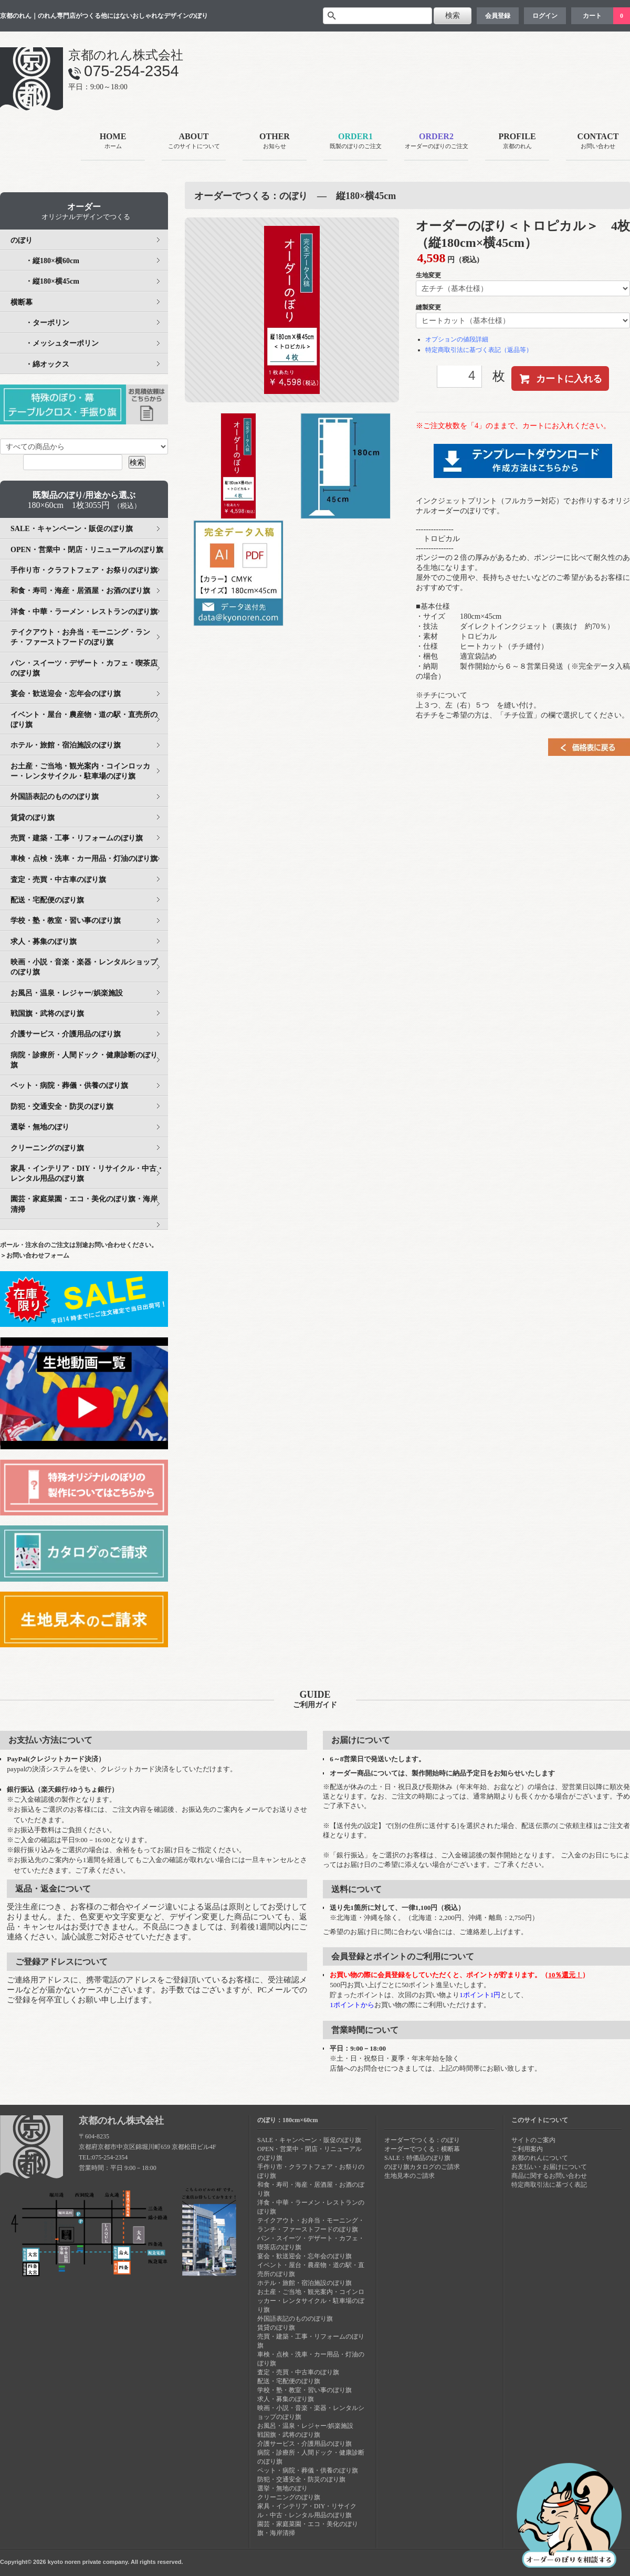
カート (592, 15)
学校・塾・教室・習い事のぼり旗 (65, 921)
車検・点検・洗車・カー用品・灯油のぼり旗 (84, 859)
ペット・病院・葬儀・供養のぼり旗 (69, 1085)
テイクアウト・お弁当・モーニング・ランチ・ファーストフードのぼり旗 (80, 637)
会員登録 (497, 15)
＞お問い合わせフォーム (34, 1255)
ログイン (545, 15)
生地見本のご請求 (409, 2175)
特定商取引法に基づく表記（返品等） (478, 350)
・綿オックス (39, 364)
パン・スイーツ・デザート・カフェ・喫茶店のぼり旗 (84, 668)
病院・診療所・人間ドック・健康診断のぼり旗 (84, 1060)
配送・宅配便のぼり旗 (47, 900)
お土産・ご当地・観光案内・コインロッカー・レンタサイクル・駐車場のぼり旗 (80, 771)
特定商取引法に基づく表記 (549, 2184)
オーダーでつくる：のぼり (422, 2140)
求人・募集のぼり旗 (43, 942)
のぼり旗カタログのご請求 (422, 2166)
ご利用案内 (527, 2149)
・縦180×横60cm (44, 261)
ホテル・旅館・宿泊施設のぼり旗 (65, 745)
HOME (113, 141)
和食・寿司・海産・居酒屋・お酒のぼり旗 (80, 591)
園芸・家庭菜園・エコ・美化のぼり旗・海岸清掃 (84, 1204)
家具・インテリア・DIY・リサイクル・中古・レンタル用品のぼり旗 (87, 1173)
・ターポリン (39, 323)
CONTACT (598, 141)
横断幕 (21, 302)
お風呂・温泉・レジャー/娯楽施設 (66, 993)
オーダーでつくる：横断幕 (422, 2149)
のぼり (21, 240)
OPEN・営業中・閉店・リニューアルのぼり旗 (86, 550)
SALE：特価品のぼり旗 (417, 2158)
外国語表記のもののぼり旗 (54, 797)
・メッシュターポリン (54, 343)
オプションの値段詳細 (456, 339)
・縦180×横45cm (44, 281)
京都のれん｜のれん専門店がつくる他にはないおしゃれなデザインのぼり (104, 15)
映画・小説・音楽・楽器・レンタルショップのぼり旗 (84, 967)
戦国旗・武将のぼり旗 (47, 1013)
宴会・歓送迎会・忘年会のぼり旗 (65, 694)
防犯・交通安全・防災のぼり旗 (61, 1106)
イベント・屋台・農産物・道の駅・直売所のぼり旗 (84, 720)
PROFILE (517, 141)
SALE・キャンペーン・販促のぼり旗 (71, 529)
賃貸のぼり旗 (32, 818)
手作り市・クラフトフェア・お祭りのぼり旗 (84, 570)
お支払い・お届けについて (549, 2166)
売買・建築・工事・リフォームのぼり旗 (76, 838)
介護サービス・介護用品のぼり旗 (65, 1034)
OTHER (275, 141)
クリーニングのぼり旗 (47, 1148)
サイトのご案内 (533, 2140)
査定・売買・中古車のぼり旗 (58, 880)
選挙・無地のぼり (39, 1127)
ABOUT (194, 141)
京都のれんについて (539, 2158)
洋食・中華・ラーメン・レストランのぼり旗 (84, 612)
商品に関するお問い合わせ (549, 2175)
